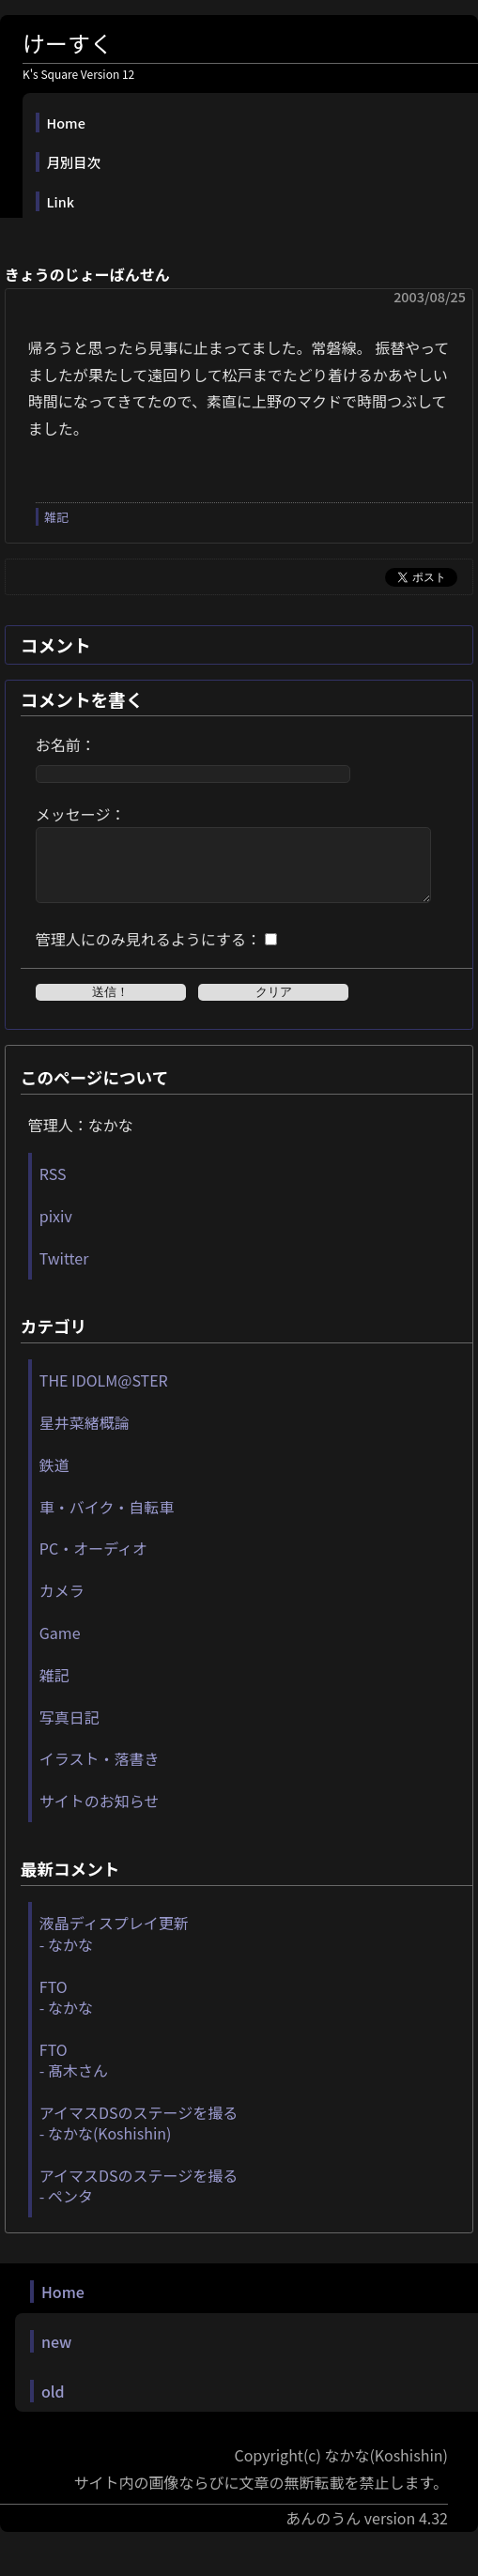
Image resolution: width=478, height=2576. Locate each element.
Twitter (64, 1272)
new (56, 2355)
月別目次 (74, 162)
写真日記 (69, 1731)
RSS (53, 1187)
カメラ (62, 1604)
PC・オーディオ (93, 1562)
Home (66, 122)
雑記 (56, 517)
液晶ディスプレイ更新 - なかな (114, 1947)
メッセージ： (81, 814)
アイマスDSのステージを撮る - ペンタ (138, 2199)
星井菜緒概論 (84, 1436)
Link (60, 201)
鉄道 (54, 1478)
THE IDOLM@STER (103, 1394)
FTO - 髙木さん (73, 2073)
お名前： (66, 744)
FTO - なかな (66, 2010)
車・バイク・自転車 (106, 1521)
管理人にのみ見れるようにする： (148, 953)
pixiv (55, 1230)
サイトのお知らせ (99, 1814)
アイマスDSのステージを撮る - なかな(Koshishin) (138, 2136)
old (53, 2405)
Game (60, 1646)
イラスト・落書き (99, 1772)
